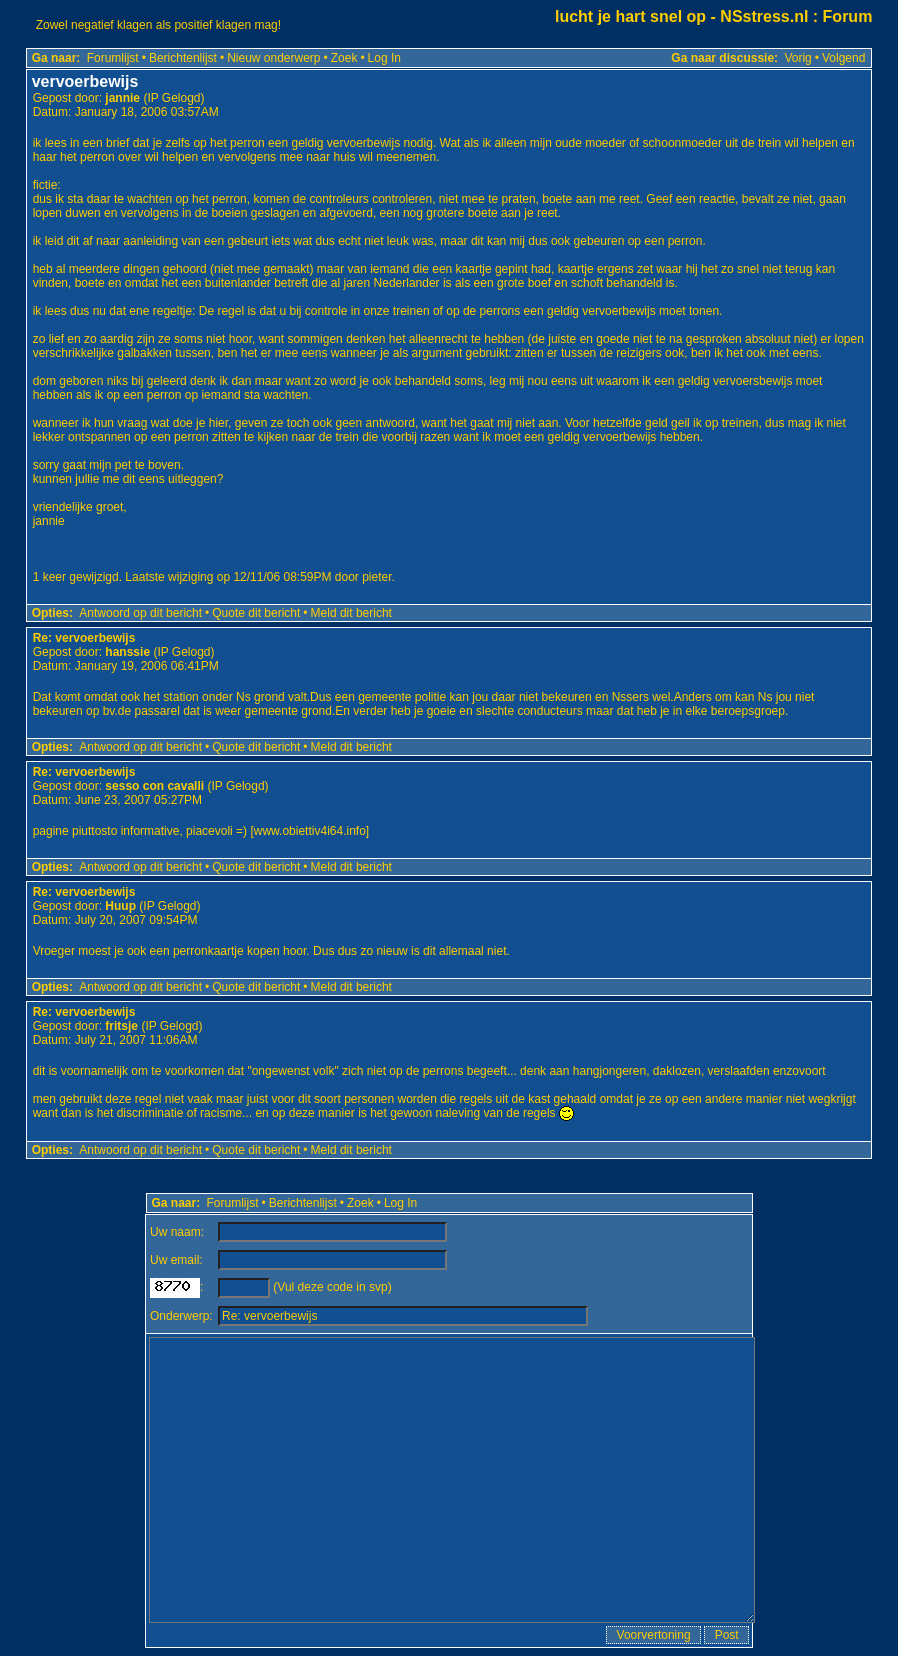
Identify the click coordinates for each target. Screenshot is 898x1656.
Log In (384, 58)
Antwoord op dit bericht (140, 613)
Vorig (797, 58)
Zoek (344, 58)
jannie (122, 98)
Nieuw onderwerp (273, 58)
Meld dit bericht (351, 613)
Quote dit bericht (256, 613)
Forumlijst (113, 58)
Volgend (843, 58)
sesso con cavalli (154, 786)
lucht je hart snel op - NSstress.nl (681, 16)
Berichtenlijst (183, 58)
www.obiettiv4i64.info (310, 831)
